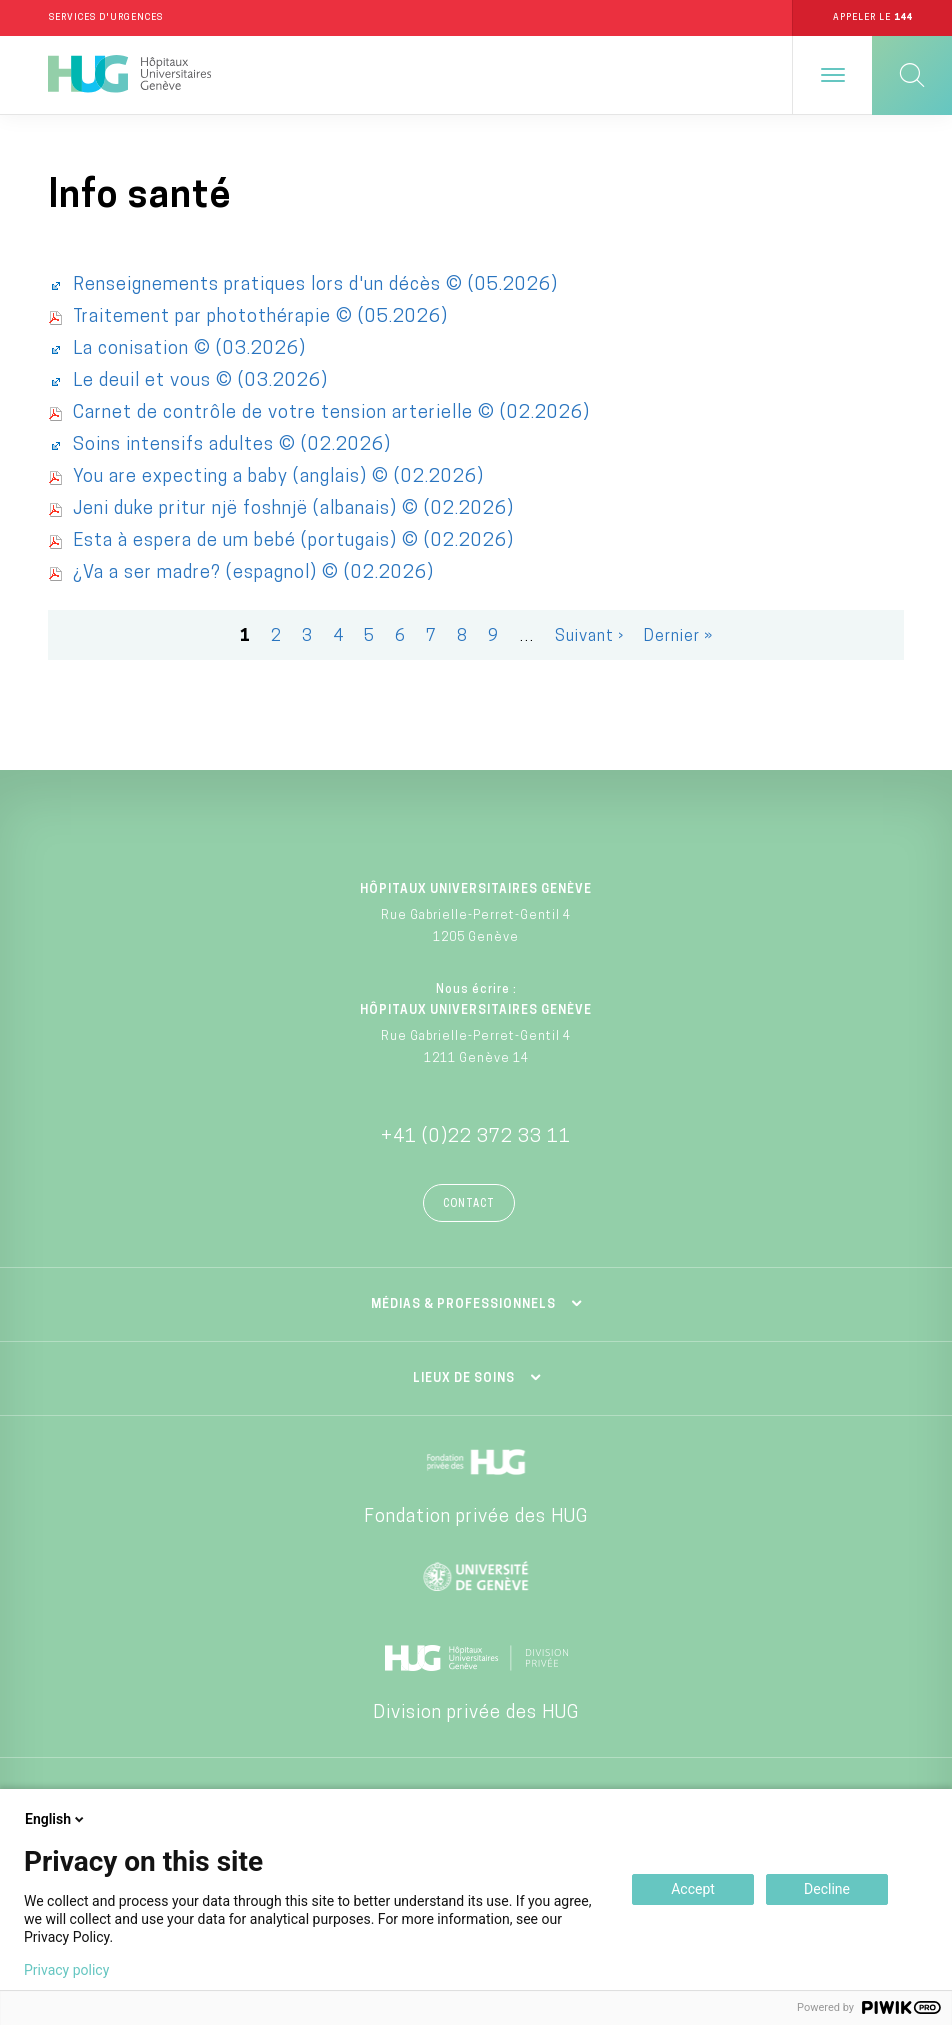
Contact (469, 1204)
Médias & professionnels (463, 1305)
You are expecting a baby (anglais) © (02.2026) (278, 477)
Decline (827, 1889)
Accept (693, 1889)
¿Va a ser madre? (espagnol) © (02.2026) (253, 573)
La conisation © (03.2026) (189, 349)
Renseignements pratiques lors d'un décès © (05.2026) (315, 285)
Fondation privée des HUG (476, 1517)
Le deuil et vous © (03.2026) (200, 381)
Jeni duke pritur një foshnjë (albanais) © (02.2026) (293, 509)
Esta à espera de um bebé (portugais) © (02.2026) (293, 541)
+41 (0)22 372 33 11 (476, 1137)
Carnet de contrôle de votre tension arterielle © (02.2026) (331, 413)
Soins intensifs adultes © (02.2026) (232, 445)
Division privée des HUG (476, 1713)
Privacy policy (66, 1970)
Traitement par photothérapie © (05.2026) (260, 317)
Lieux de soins (464, 1379)
